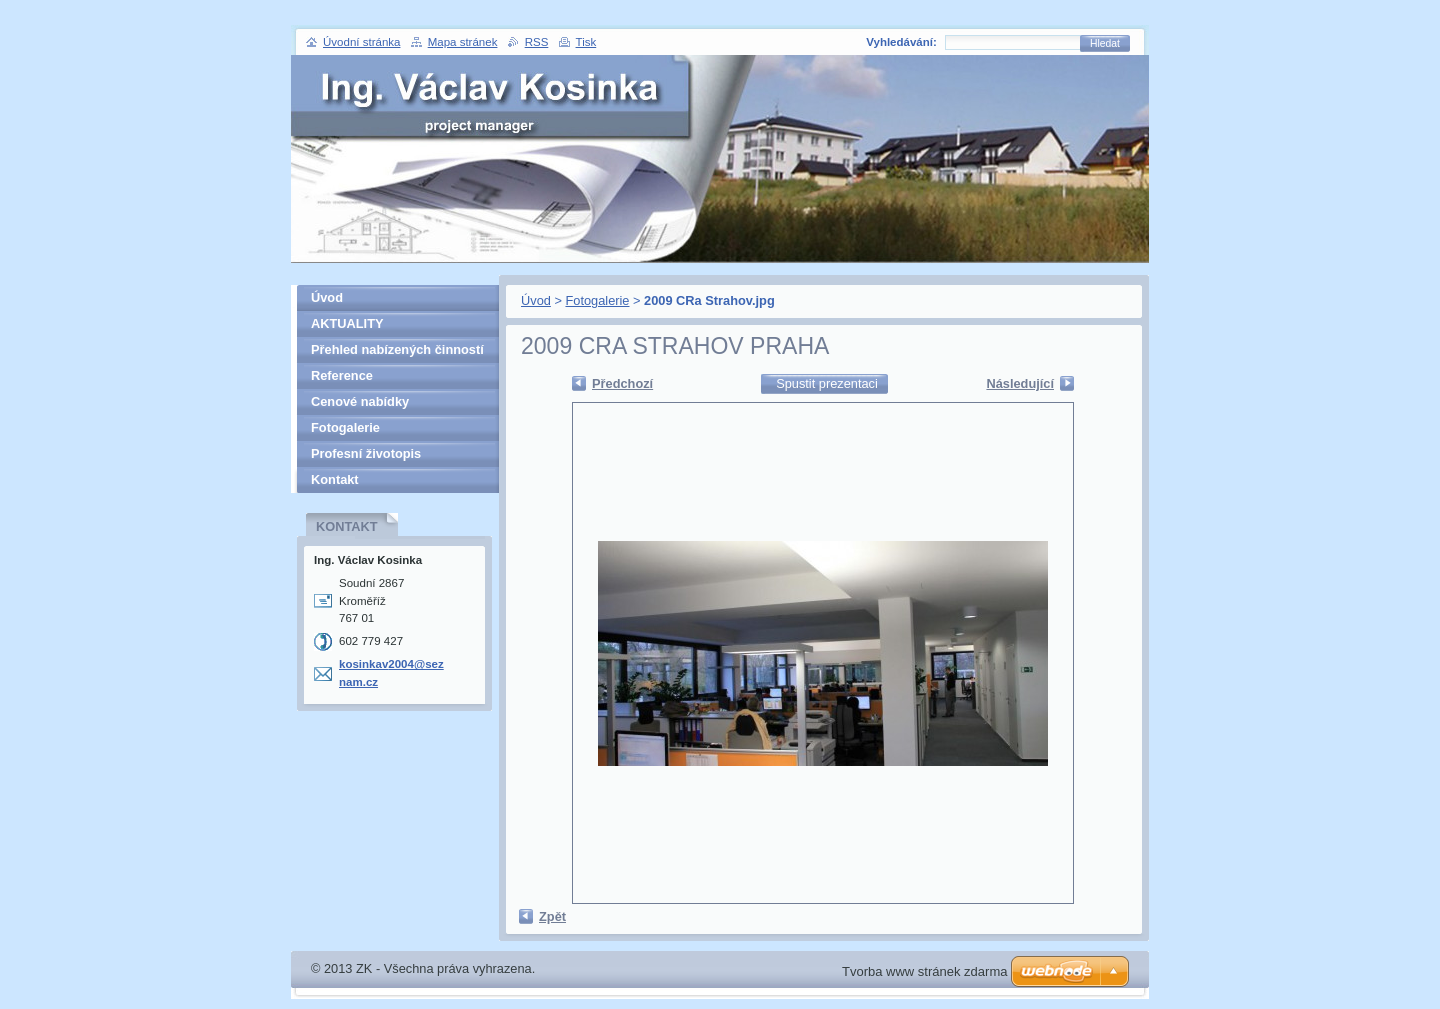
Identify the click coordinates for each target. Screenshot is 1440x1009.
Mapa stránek (463, 42)
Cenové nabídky (360, 401)
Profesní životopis (366, 453)
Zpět (552, 916)
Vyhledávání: (901, 42)
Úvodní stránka (361, 42)
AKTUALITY (347, 323)
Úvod (536, 300)
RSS (537, 42)
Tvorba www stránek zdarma (924, 971)
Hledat (1105, 43)
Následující (1020, 383)
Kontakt (335, 479)
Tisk (586, 42)
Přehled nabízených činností (397, 349)
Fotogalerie (597, 300)
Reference (342, 375)
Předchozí (622, 383)
